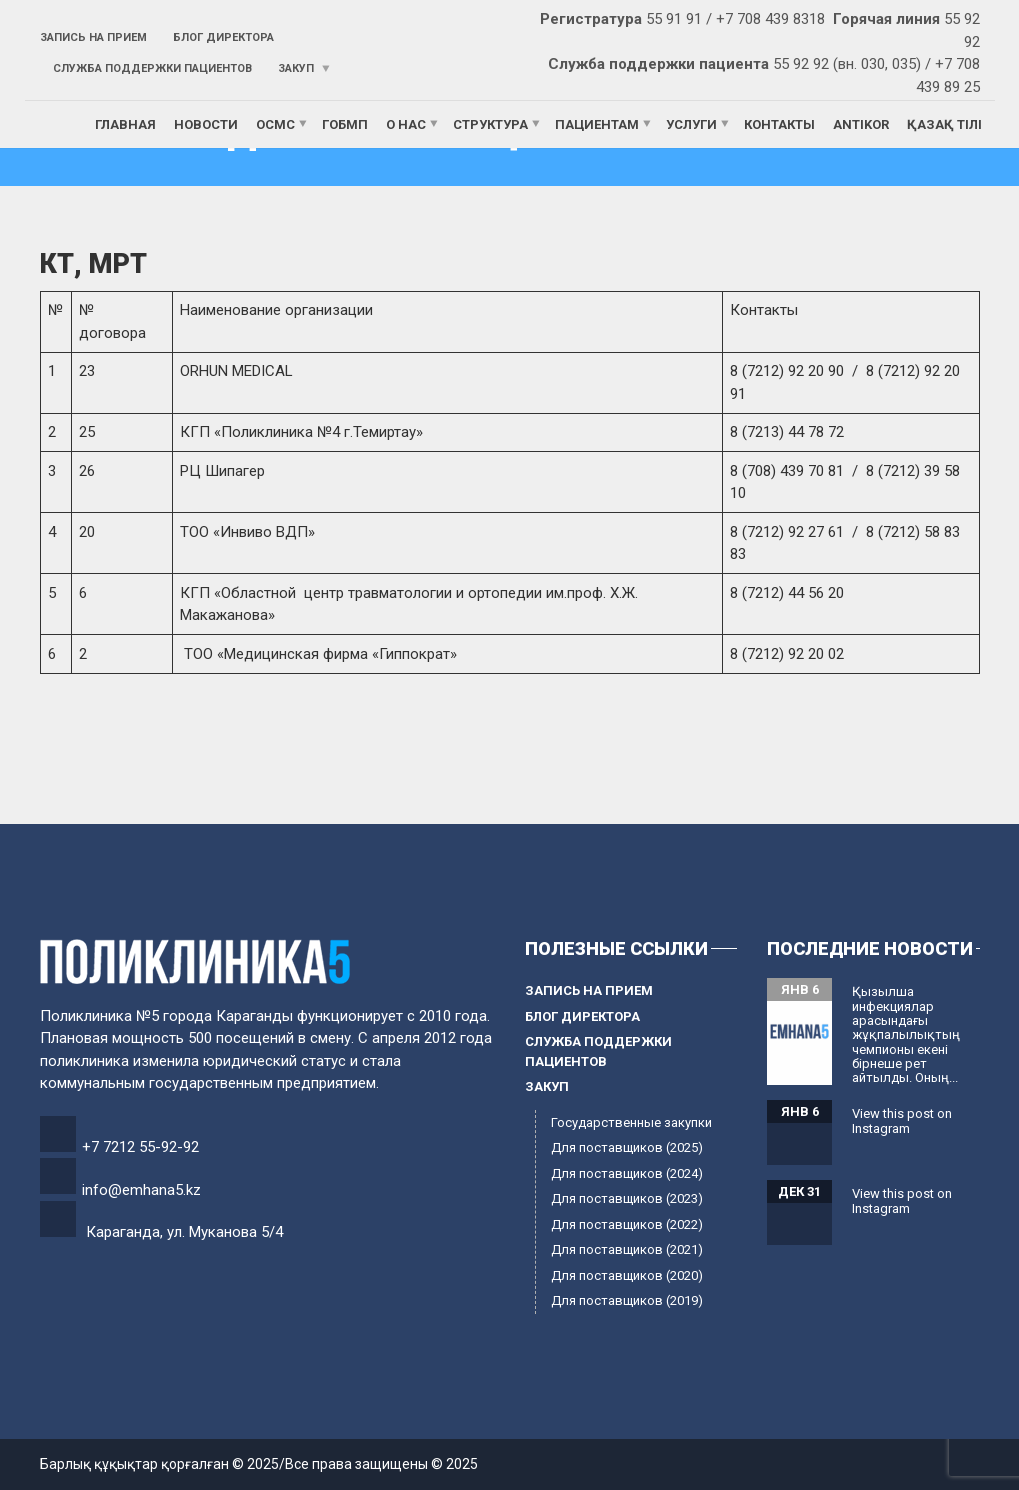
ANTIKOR (861, 124)
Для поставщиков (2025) (627, 1147)
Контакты (779, 124)
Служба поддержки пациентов (152, 68)
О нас (406, 124)
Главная (125, 124)
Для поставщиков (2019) (627, 1300)
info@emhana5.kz (141, 1190)
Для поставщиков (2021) (627, 1249)
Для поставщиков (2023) (627, 1198)
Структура (490, 124)
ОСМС (275, 124)
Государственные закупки (631, 1122)
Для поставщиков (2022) (627, 1224)
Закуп (296, 68)
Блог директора (223, 37)
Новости (206, 124)
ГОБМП (345, 124)
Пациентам (597, 124)
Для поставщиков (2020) (627, 1275)
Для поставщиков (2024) (627, 1173)
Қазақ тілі (944, 124)
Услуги (691, 124)
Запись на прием (93, 37)
